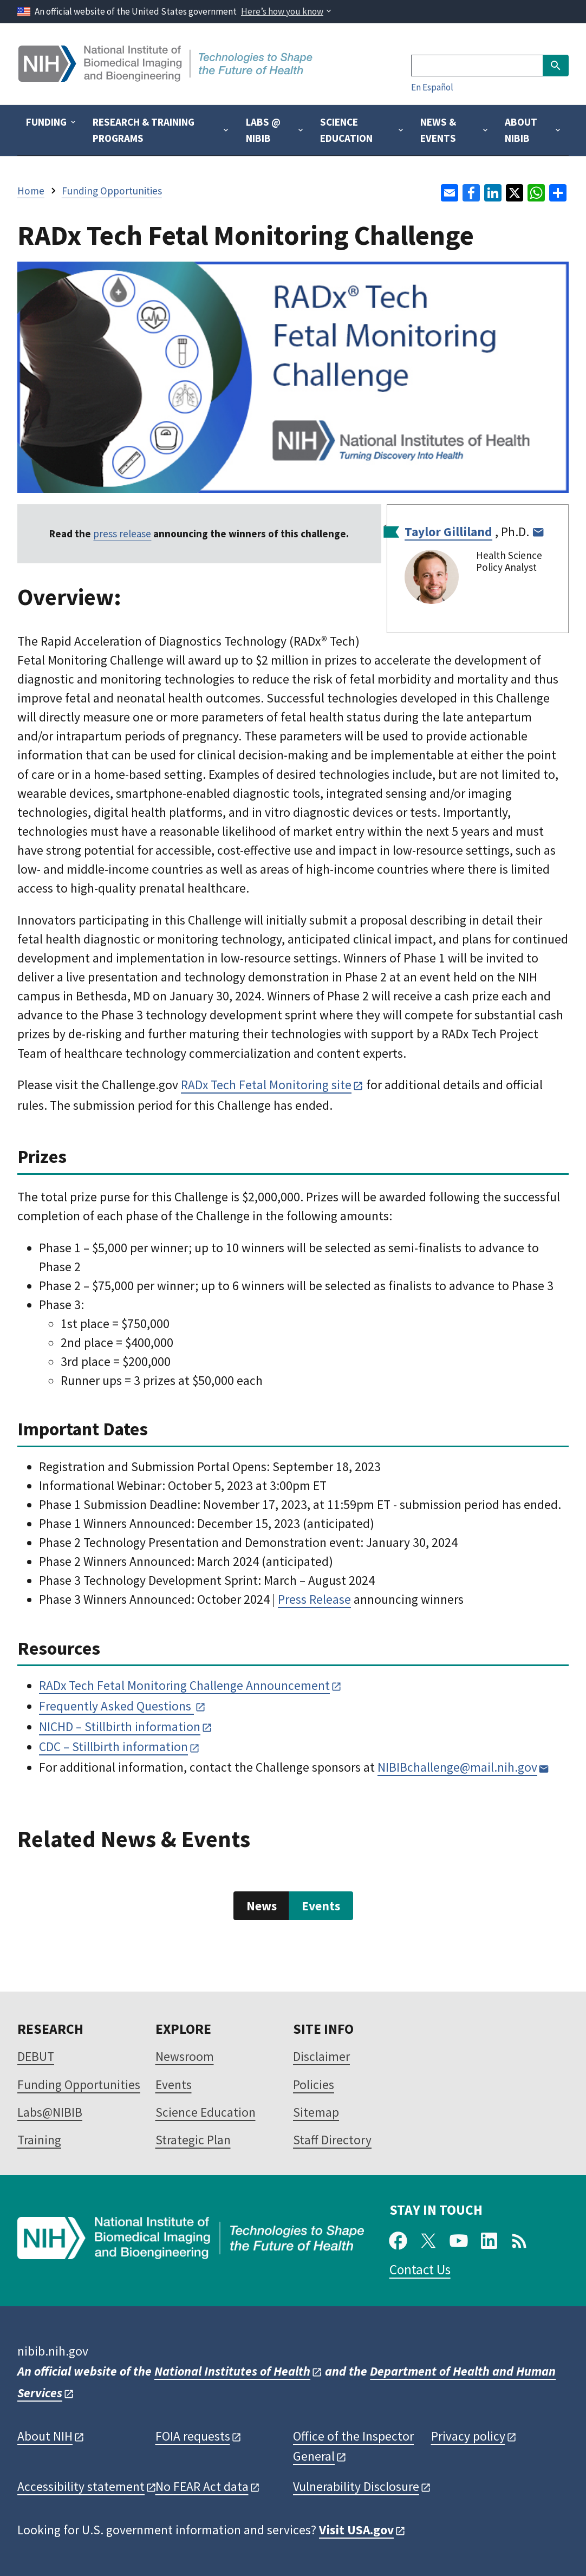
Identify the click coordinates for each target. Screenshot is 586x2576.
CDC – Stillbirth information (113, 1746)
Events (321, 1906)
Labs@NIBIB (49, 2112)
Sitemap (316, 2112)
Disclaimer (321, 2056)
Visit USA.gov (356, 2530)
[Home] (166, 78)
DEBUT (35, 2056)
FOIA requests (192, 2436)
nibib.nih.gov (52, 2351)
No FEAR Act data (202, 2486)
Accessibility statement (81, 2486)
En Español (432, 87)
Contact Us (420, 2269)
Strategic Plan (193, 2140)
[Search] (477, 65)
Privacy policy (468, 2436)
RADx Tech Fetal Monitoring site (266, 1084)
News (261, 1906)
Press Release (314, 1599)
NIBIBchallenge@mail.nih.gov (457, 1767)
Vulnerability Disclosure (356, 2486)
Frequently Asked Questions (116, 1706)
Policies (313, 2084)
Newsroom (184, 2056)
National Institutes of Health (232, 2371)
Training (39, 2140)
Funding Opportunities (78, 2084)
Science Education (205, 2112)
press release (122, 533)
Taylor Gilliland (448, 531)
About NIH (45, 2436)
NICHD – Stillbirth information (119, 1726)
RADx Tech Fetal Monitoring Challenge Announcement (184, 1685)
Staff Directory (332, 2140)
